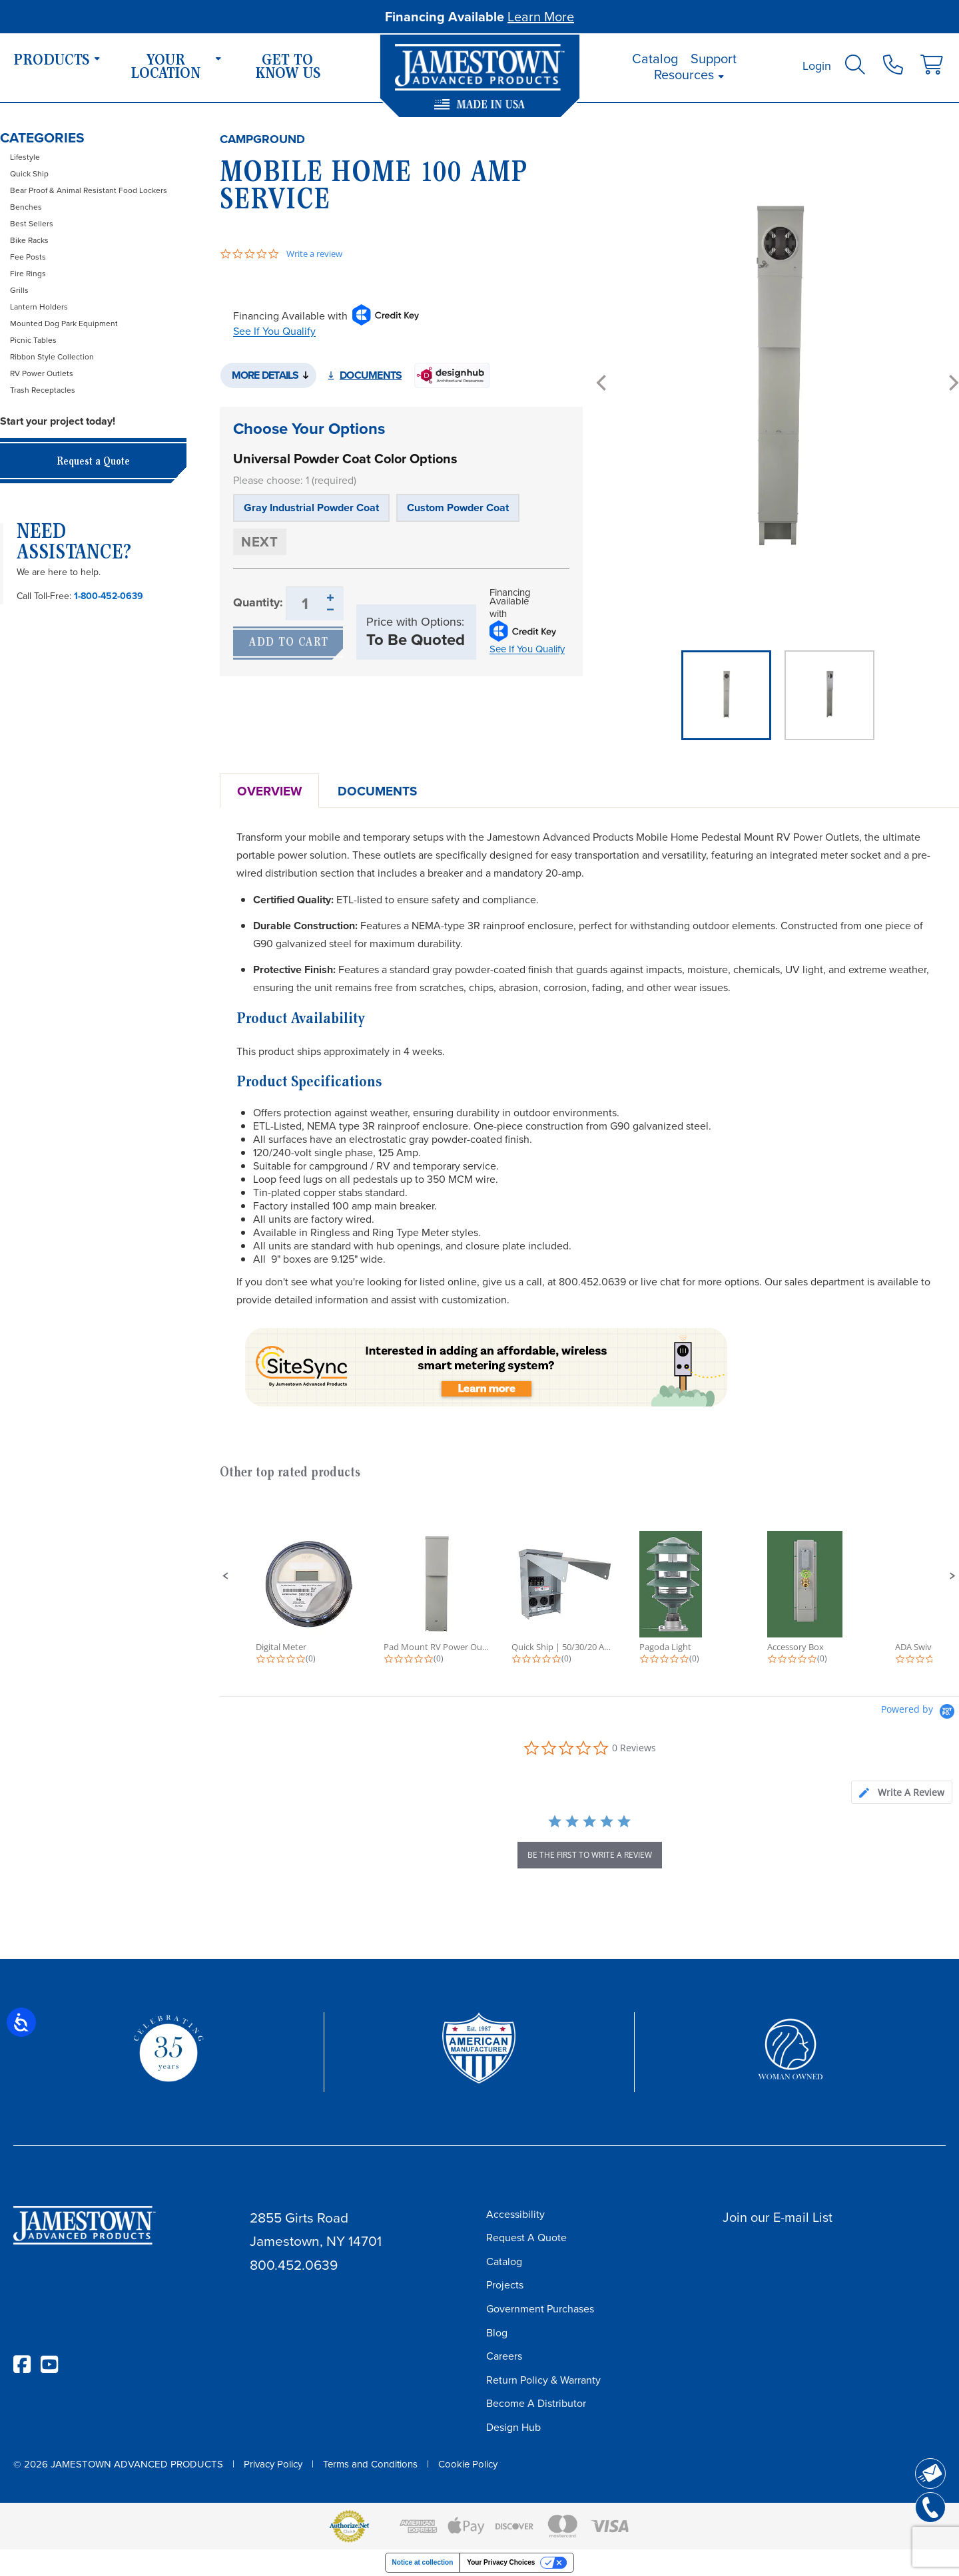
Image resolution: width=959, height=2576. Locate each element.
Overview (269, 790)
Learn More (540, 17)
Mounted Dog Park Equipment (64, 323)
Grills (19, 290)
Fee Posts (28, 257)
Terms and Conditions (370, 2464)
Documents (371, 375)
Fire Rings (28, 274)
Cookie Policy (467, 2464)
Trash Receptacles (42, 390)
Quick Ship (29, 174)
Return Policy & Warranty (543, 2380)
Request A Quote (526, 2237)
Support (714, 58)
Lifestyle (25, 157)
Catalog (655, 58)
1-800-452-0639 (108, 595)
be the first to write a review (589, 1854)
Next (260, 541)
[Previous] (602, 382)
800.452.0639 (294, 2264)
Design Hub (513, 2427)
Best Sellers (31, 224)
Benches (26, 207)
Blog (496, 2332)
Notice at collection (423, 2562)
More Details (265, 375)
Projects (504, 2284)
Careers (504, 2356)
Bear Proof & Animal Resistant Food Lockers (88, 190)
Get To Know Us (287, 68)
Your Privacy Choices (501, 2562)
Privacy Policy (273, 2464)
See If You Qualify (274, 331)
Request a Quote (93, 462)
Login (816, 66)
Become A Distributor (536, 2403)
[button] (226, 1576)
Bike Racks (29, 240)
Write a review (314, 254)
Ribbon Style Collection (52, 357)
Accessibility (515, 2214)
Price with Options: (415, 621)
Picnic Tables (33, 340)
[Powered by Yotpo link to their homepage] (920, 1713)
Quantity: (258, 602)
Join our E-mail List (777, 2217)
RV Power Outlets (41, 373)
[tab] (901, 1792)
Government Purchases (540, 2308)
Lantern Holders (39, 307)
